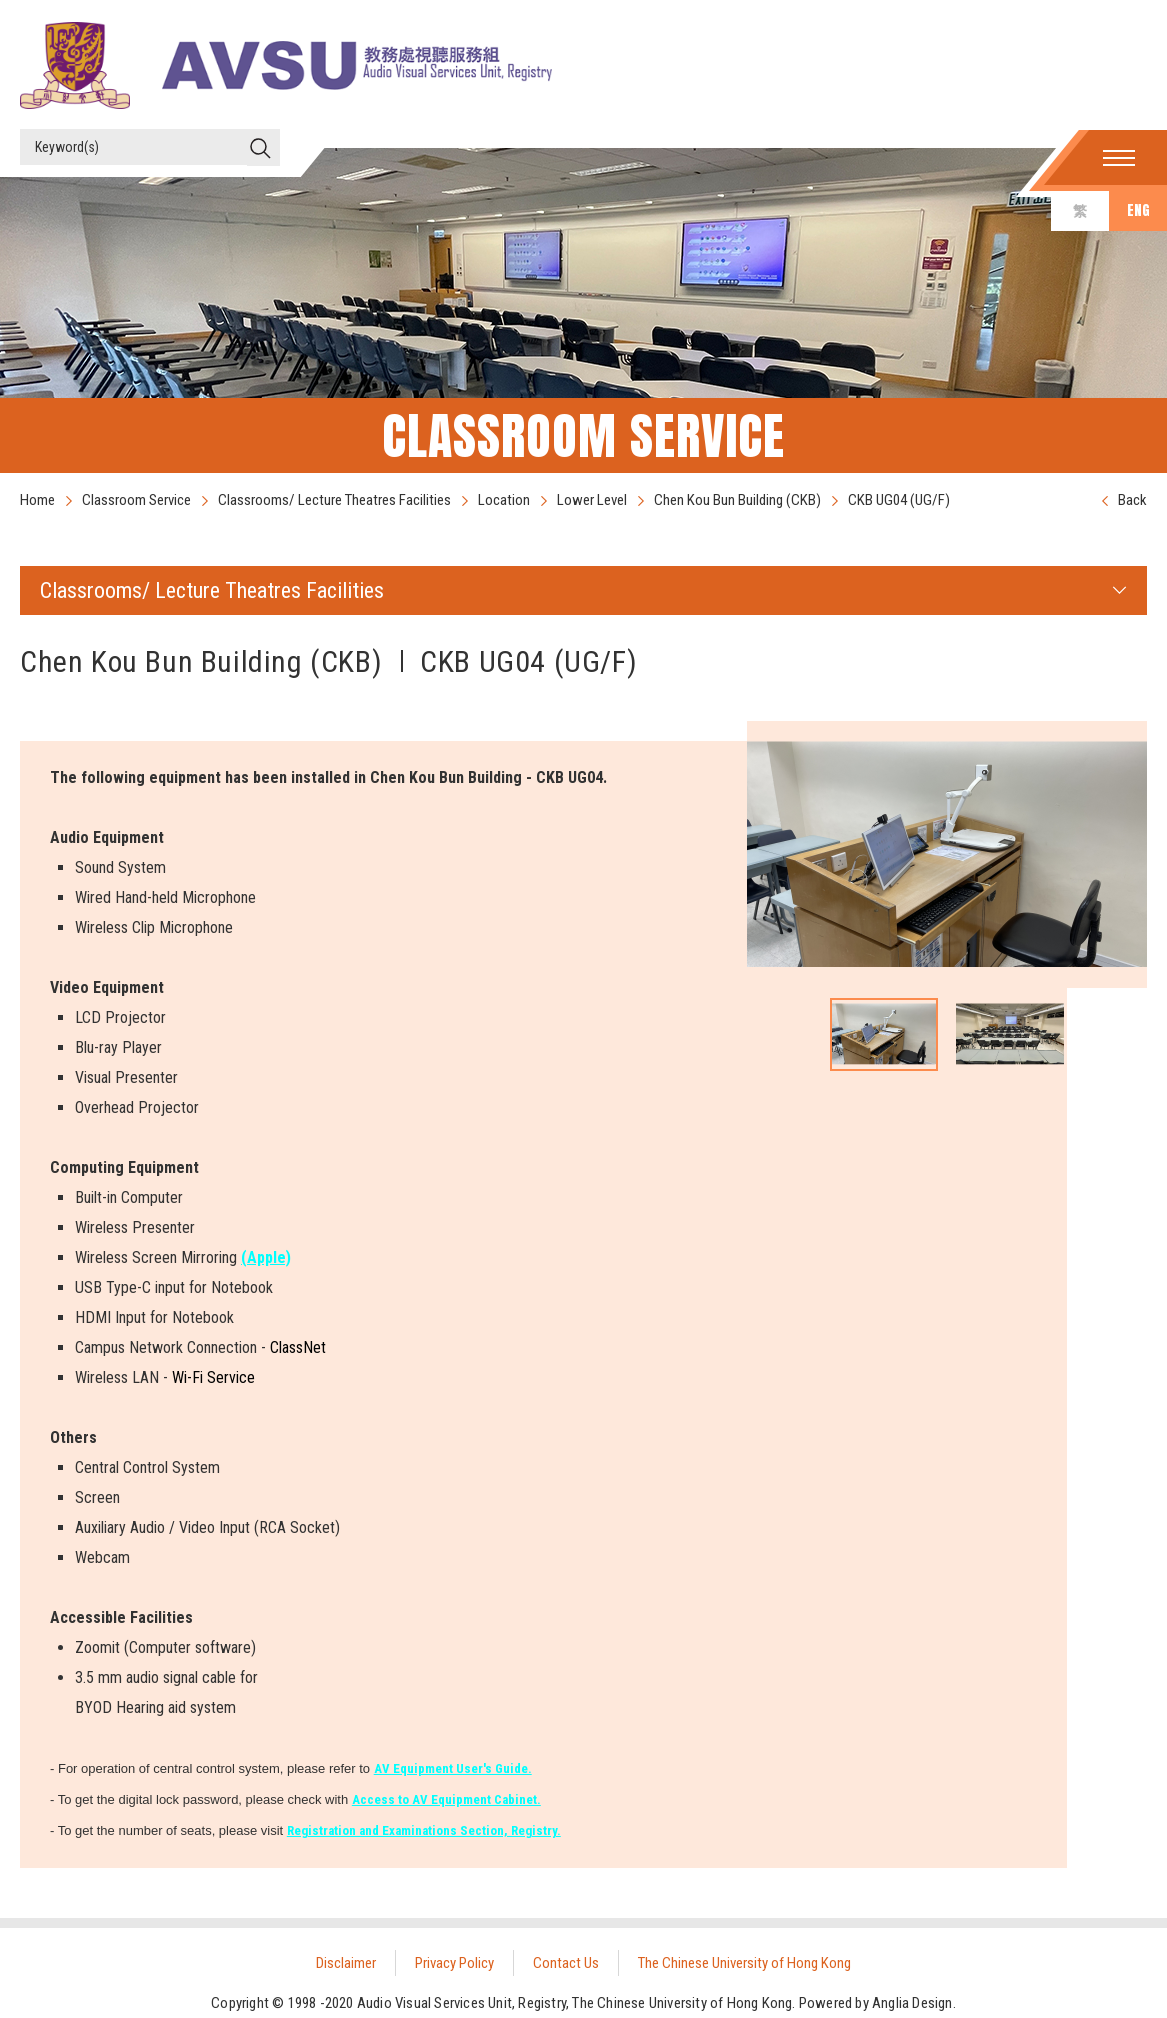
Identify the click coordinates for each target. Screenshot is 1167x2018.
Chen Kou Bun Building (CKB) (737, 500)
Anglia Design (912, 2003)
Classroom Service (136, 500)
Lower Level (592, 500)
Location (504, 500)
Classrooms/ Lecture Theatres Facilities (334, 500)
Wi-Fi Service (213, 1377)
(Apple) (266, 1257)
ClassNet (298, 1347)
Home (37, 500)
